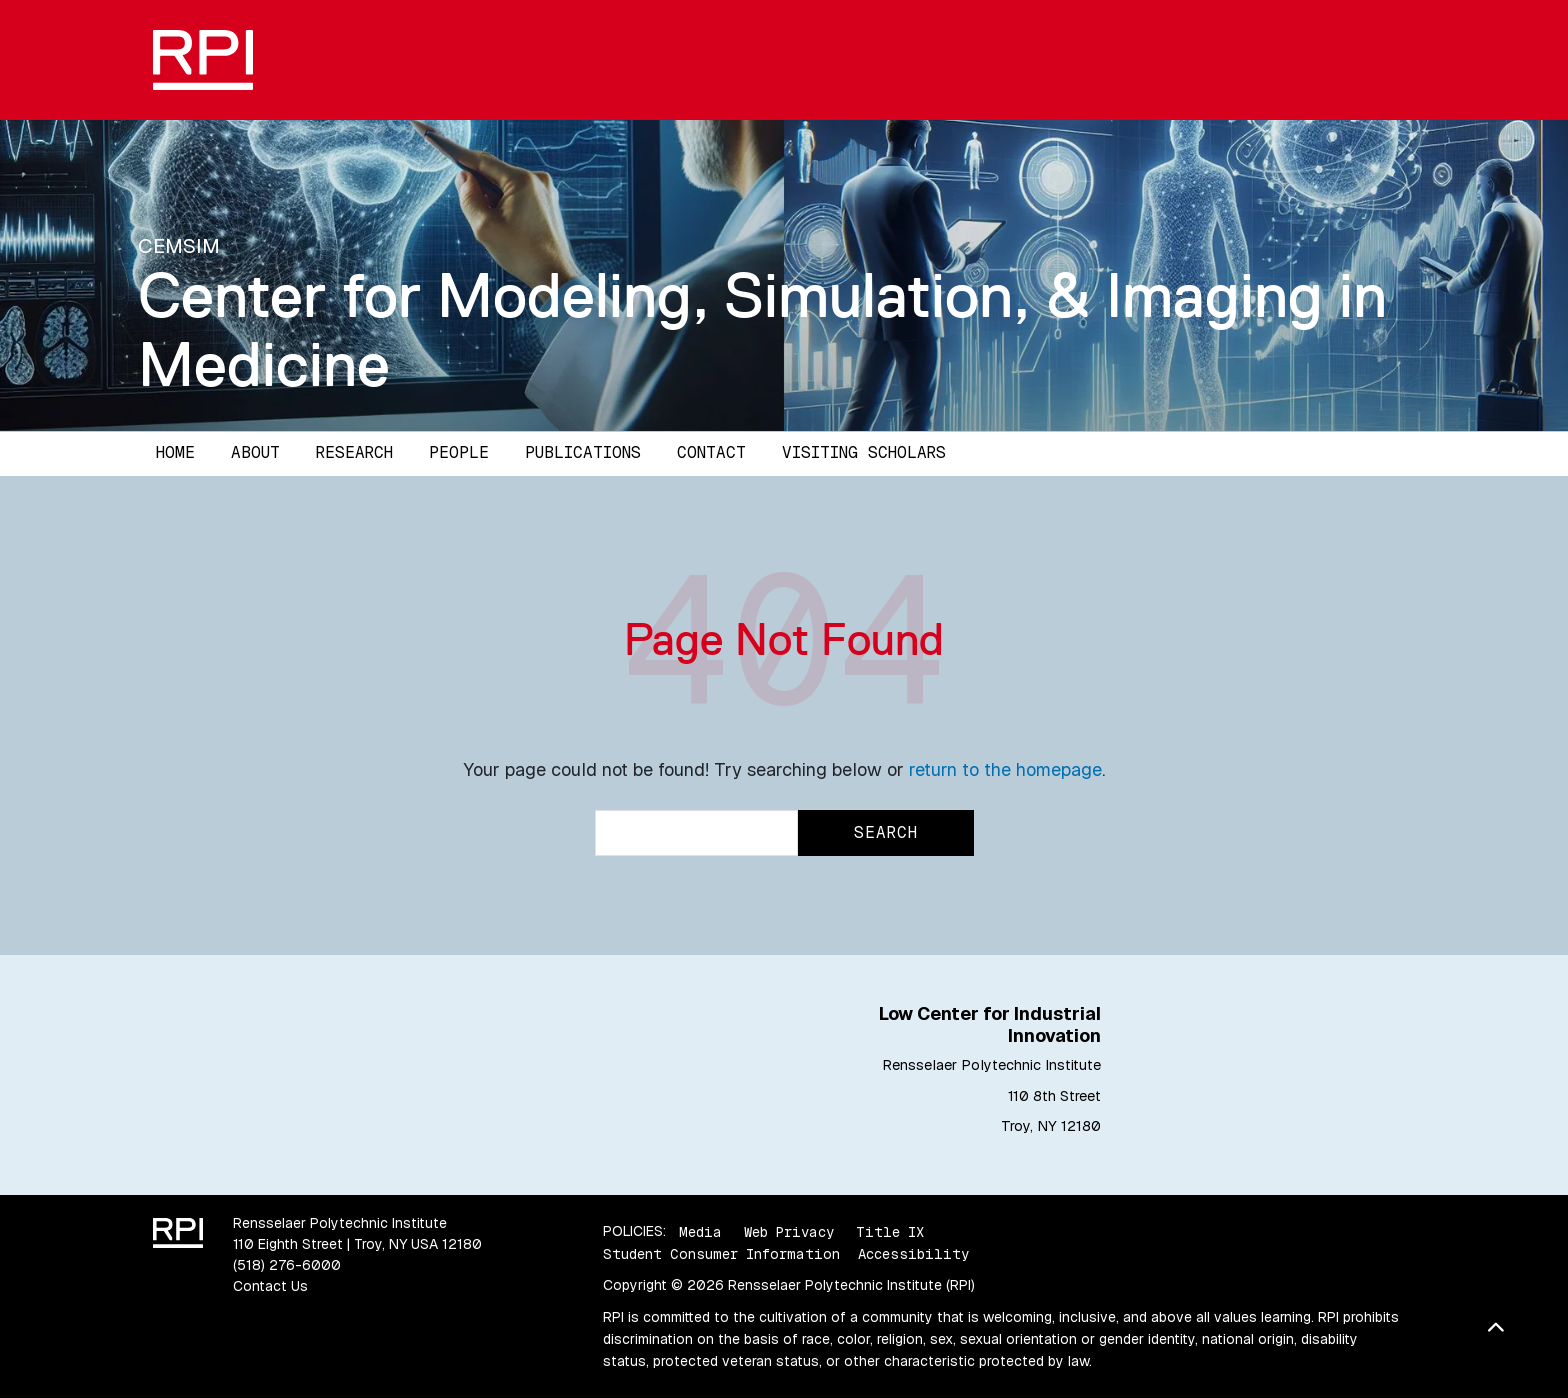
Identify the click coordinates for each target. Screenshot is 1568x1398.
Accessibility (913, 1254)
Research (354, 452)
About (255, 452)
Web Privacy (789, 1231)
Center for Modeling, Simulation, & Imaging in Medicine (762, 329)
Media (700, 1231)
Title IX (890, 1231)
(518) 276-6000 (287, 1265)
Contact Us (270, 1286)
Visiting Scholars (864, 452)
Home (175, 452)
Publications (583, 452)
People (459, 452)
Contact (711, 452)
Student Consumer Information (721, 1254)
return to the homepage (1005, 769)
